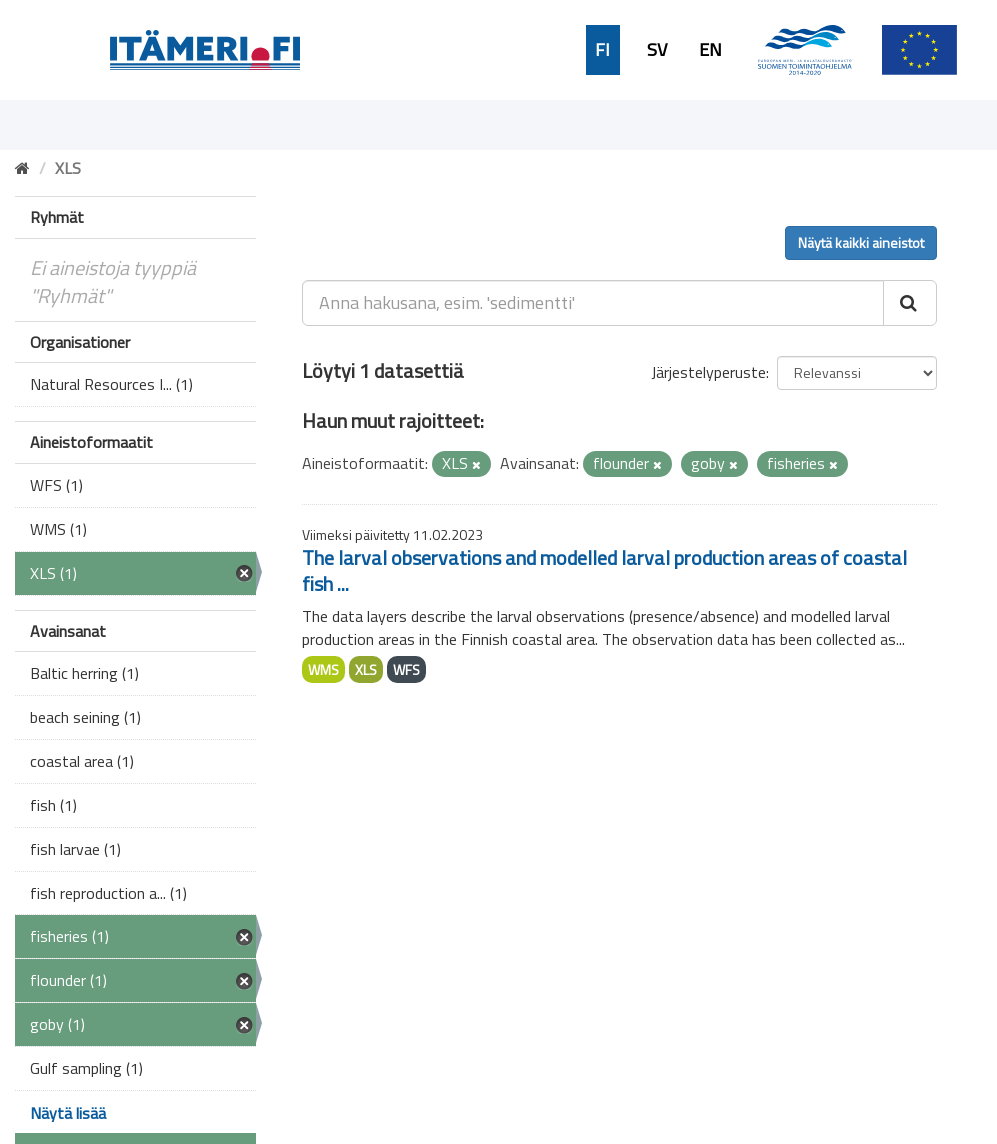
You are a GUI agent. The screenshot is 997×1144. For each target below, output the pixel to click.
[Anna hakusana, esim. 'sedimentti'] (593, 303)
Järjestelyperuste (708, 372)
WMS (323, 669)
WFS (406, 669)
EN (710, 50)
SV (657, 50)
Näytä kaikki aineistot (861, 242)
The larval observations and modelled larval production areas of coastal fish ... (604, 570)
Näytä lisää (68, 1113)
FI (602, 50)
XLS (366, 669)
